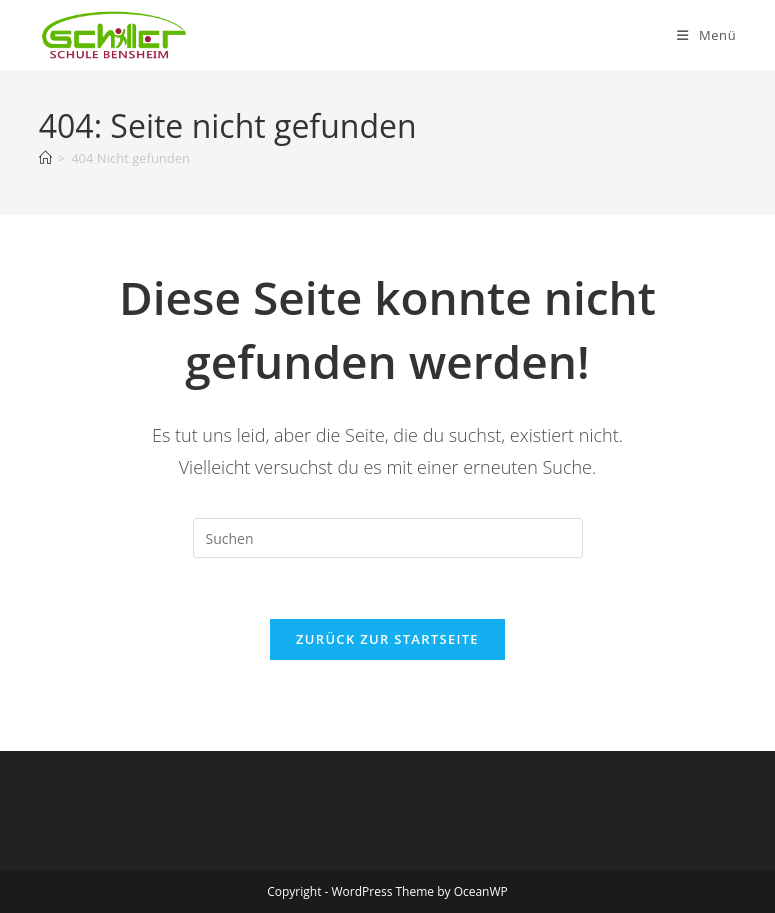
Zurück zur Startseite (387, 639)
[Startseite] (45, 158)
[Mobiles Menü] (706, 35)
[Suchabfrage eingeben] (388, 538)
